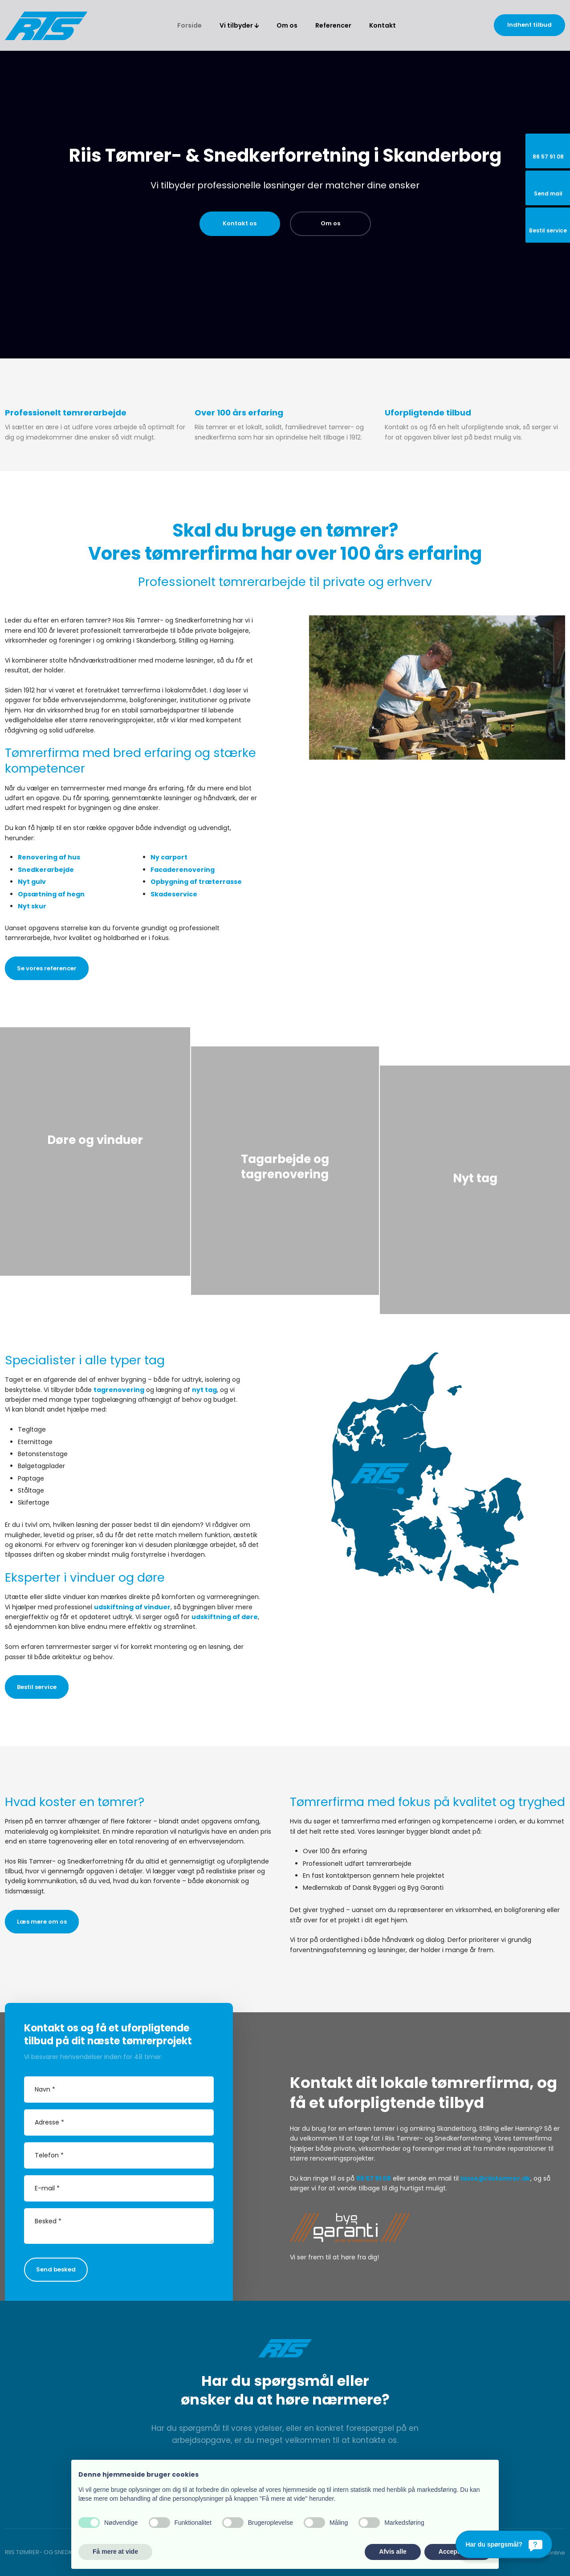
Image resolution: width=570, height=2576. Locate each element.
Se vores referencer (47, 968)
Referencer (333, 25)
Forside (189, 25)
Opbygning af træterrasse (196, 881)
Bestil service (37, 1687)
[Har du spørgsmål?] (504, 2544)
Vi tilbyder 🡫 (239, 25)
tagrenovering (119, 1389)
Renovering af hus (49, 857)
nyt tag (204, 1389)
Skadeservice (174, 894)
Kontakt (382, 25)
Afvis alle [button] (392, 2551)
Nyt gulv (32, 881)
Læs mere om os (42, 1921)
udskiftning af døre (224, 1616)
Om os (287, 25)
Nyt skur (32, 906)
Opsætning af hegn (51, 894)
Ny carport (169, 857)
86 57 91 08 (373, 2178)
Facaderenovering (183, 869)
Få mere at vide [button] (115, 2551)
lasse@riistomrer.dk (495, 2178)
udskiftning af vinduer (132, 1607)
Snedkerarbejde (46, 869)
